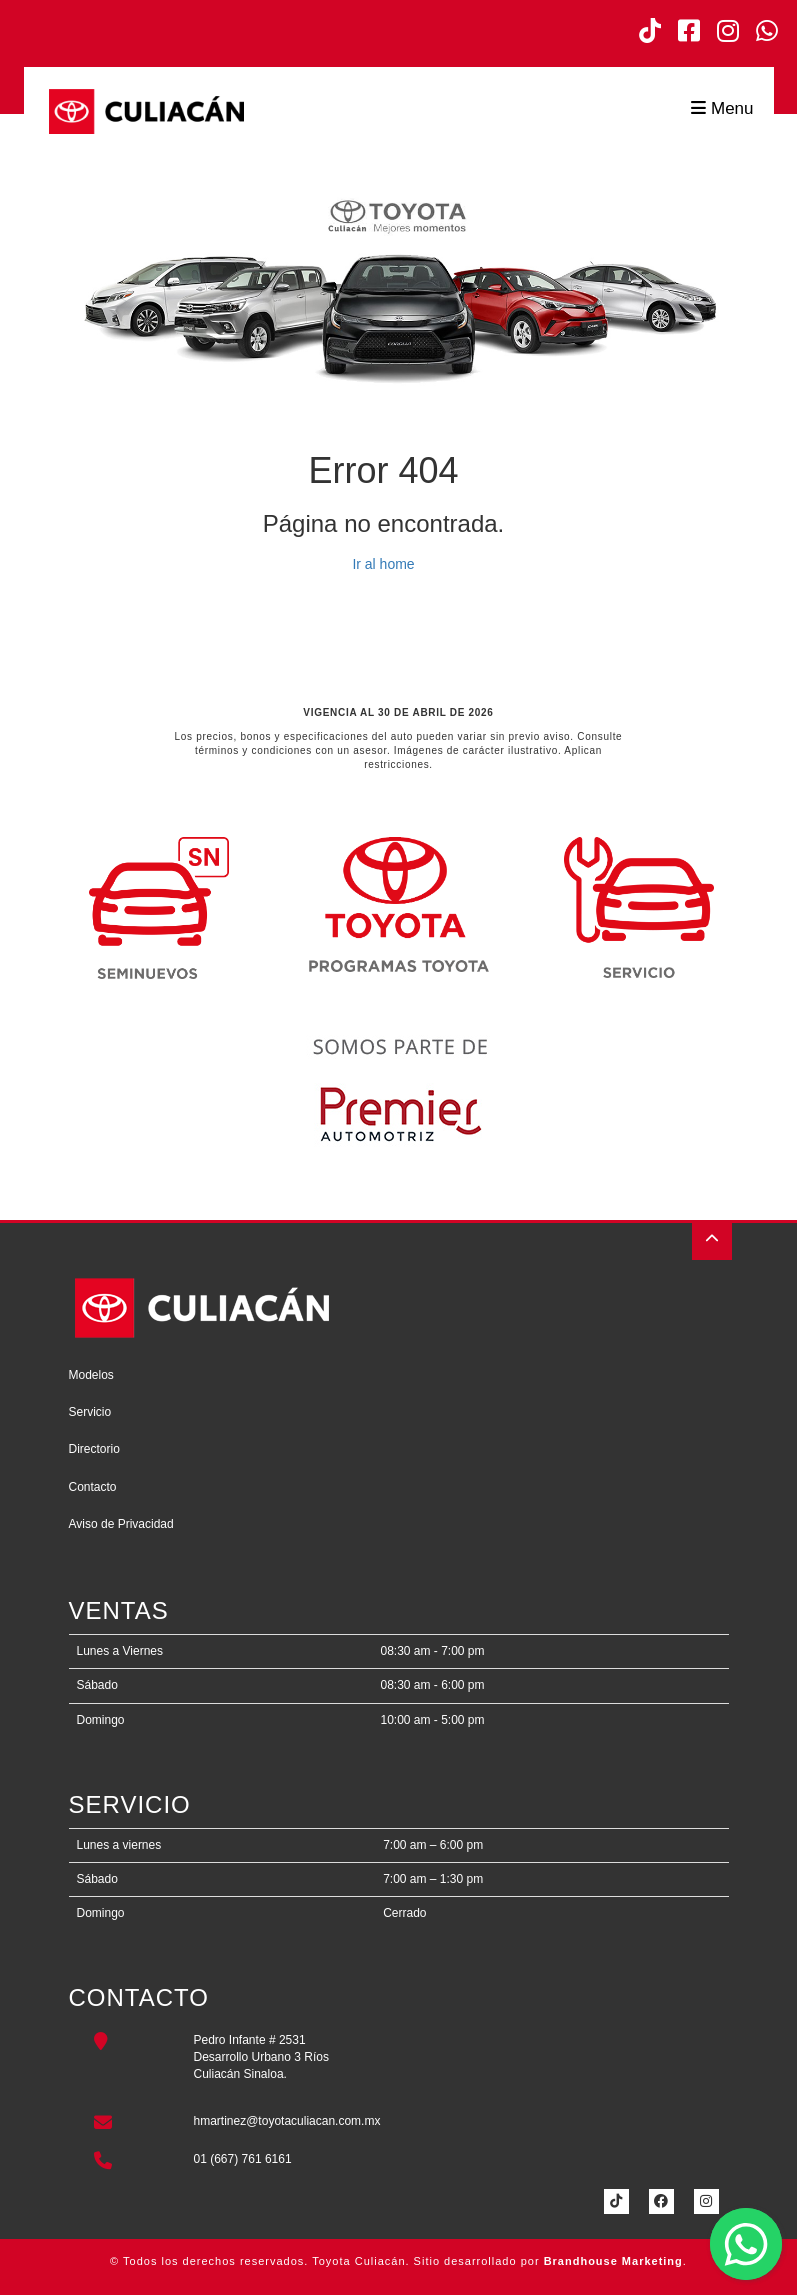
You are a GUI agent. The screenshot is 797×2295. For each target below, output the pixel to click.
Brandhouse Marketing (613, 2261)
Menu (722, 108)
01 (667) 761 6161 (243, 2159)
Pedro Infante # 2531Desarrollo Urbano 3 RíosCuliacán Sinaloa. (261, 2057)
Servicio (90, 1412)
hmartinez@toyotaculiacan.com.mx (287, 2121)
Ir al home (383, 564)
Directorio (94, 1449)
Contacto (93, 1487)
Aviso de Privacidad (121, 1524)
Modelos (91, 1375)
